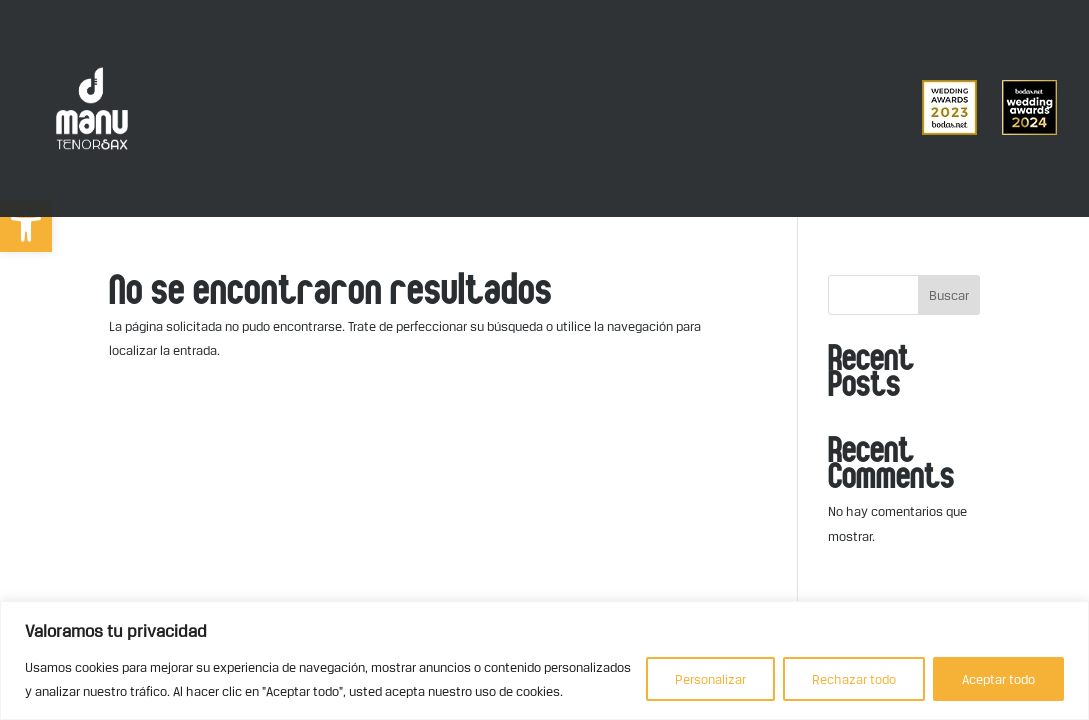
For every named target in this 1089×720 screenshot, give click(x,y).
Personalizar (710, 679)
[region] (544, 660)
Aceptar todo (998, 679)
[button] (26, 226)
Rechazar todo (854, 679)
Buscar (949, 295)
